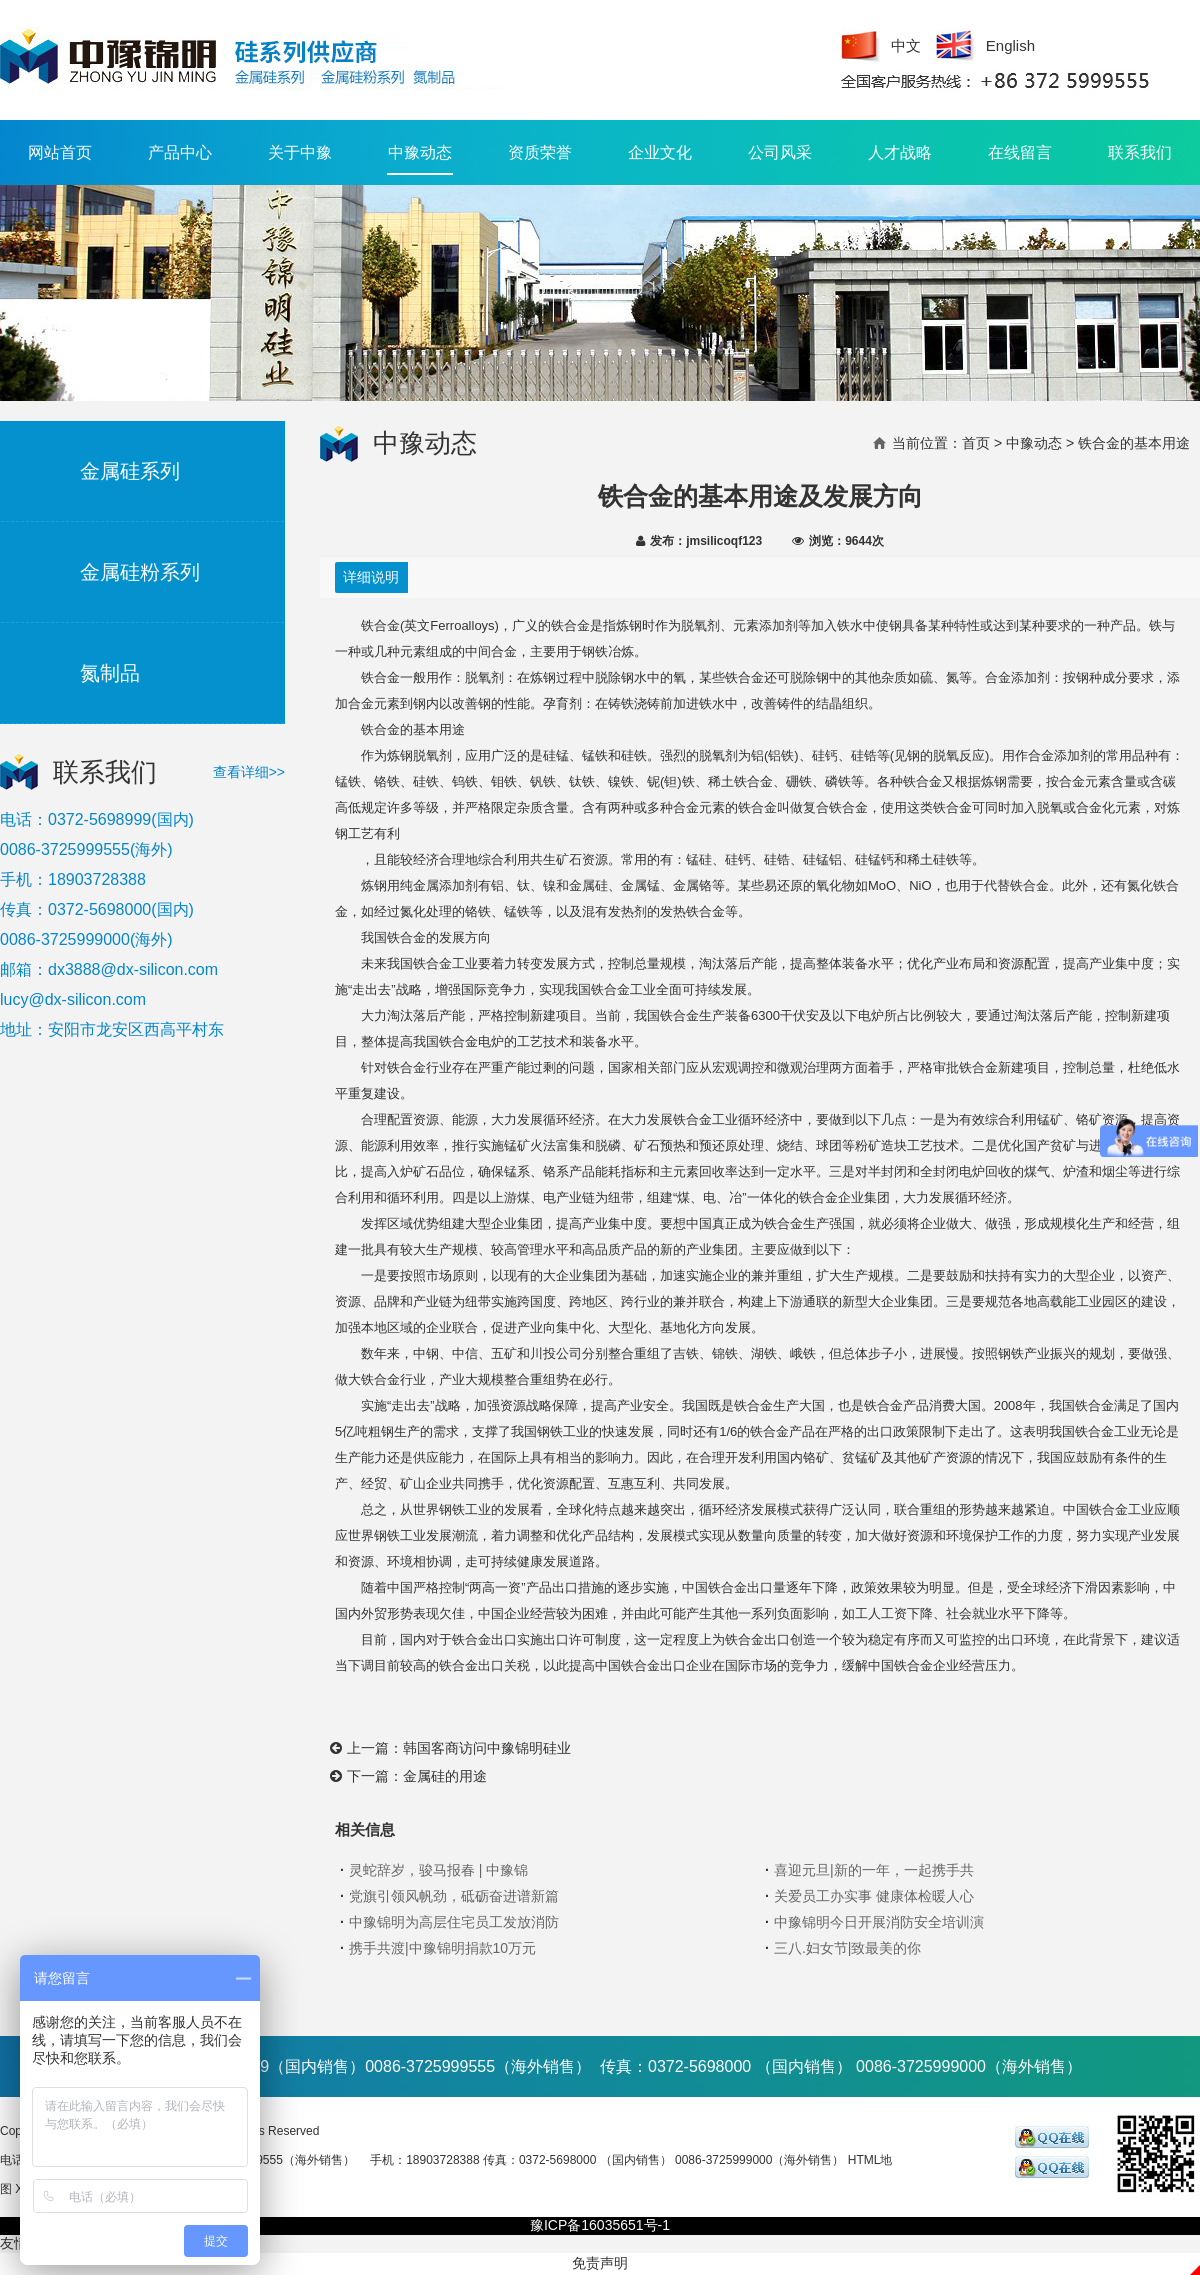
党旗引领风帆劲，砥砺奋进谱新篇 (454, 1896)
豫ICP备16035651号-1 (600, 2225)
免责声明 (600, 2263)
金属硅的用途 (445, 1776)
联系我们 (1140, 152)
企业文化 (660, 152)
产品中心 (180, 152)
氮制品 (110, 673)
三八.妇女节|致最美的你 (848, 1948)
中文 (906, 45)
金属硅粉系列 (140, 572)
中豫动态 (420, 159)
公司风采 (780, 152)
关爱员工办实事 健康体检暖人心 (874, 1896)
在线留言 (1020, 152)
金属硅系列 (130, 471)
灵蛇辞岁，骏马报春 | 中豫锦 (438, 1870)
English (1010, 45)
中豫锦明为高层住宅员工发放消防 (454, 1922)
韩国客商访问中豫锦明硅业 (487, 1748)
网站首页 (60, 152)
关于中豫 (300, 152)
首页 (976, 443)
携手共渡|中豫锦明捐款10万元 (442, 1948)
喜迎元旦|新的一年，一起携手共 (874, 1870)
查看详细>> (249, 772)
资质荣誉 (540, 152)
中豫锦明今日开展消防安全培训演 (879, 1922)
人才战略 (900, 152)
